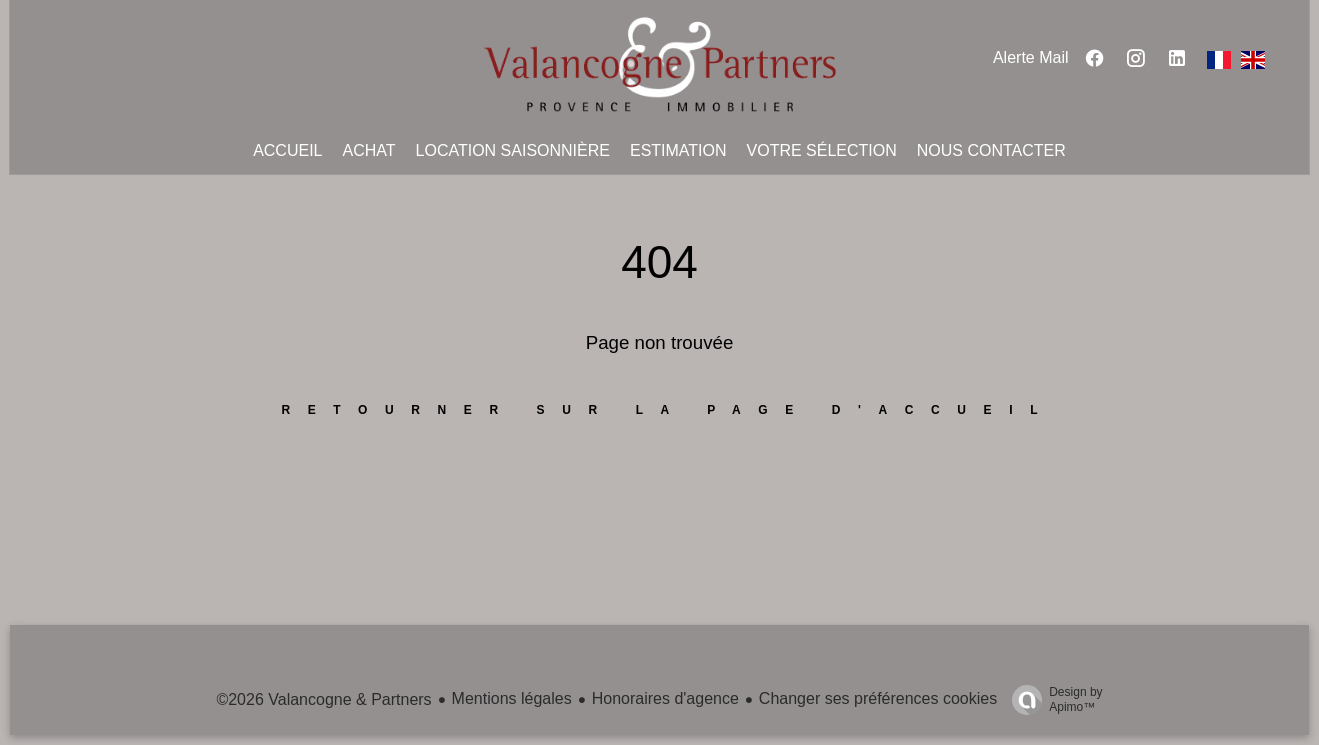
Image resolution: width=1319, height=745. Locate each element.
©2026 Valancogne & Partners (323, 699)
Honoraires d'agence (665, 698)
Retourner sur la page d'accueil (669, 410)
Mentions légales (512, 698)
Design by (1052, 700)
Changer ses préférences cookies (878, 698)
